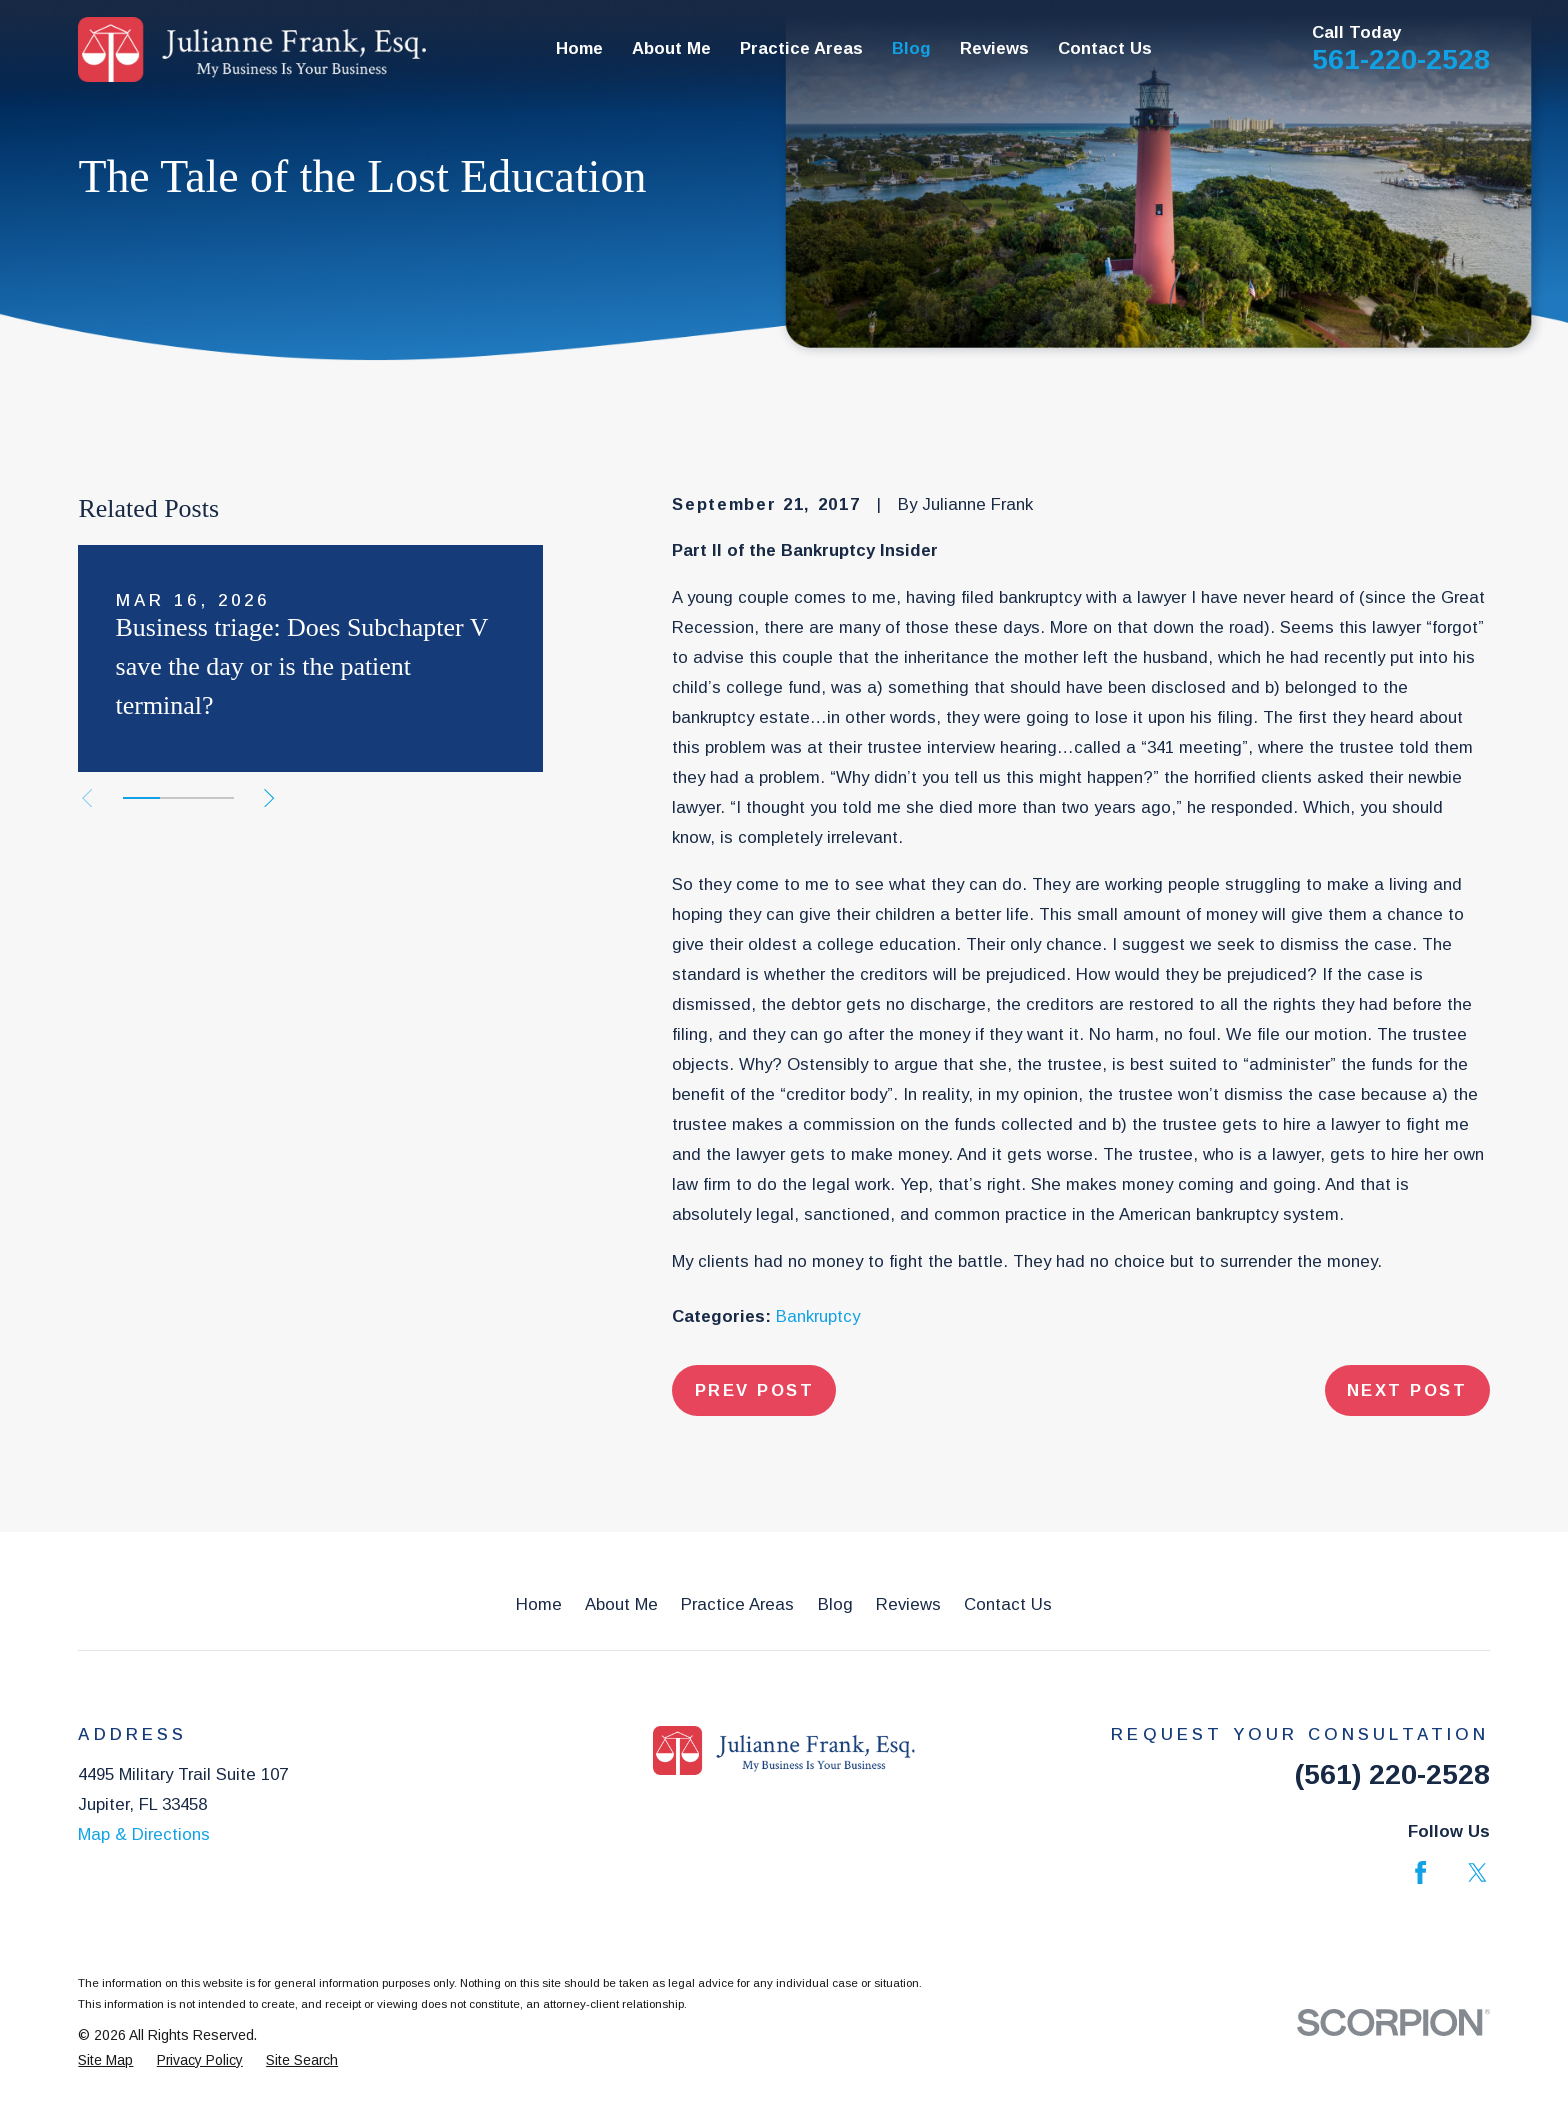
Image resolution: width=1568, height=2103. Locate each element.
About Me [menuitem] (671, 48)
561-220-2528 (1401, 59)
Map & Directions (144, 1834)
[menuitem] (105, 2060)
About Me (621, 1604)
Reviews (908, 1604)
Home (539, 1604)
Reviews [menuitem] (994, 48)
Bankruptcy (818, 1316)
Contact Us (1008, 1604)
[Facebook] (1420, 1872)
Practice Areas (737, 1604)
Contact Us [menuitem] (1105, 48)
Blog (835, 1604)
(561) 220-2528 (1392, 1774)
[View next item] (269, 798)
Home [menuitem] (579, 48)
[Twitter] (1477, 1872)
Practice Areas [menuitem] (801, 48)
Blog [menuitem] (911, 48)
